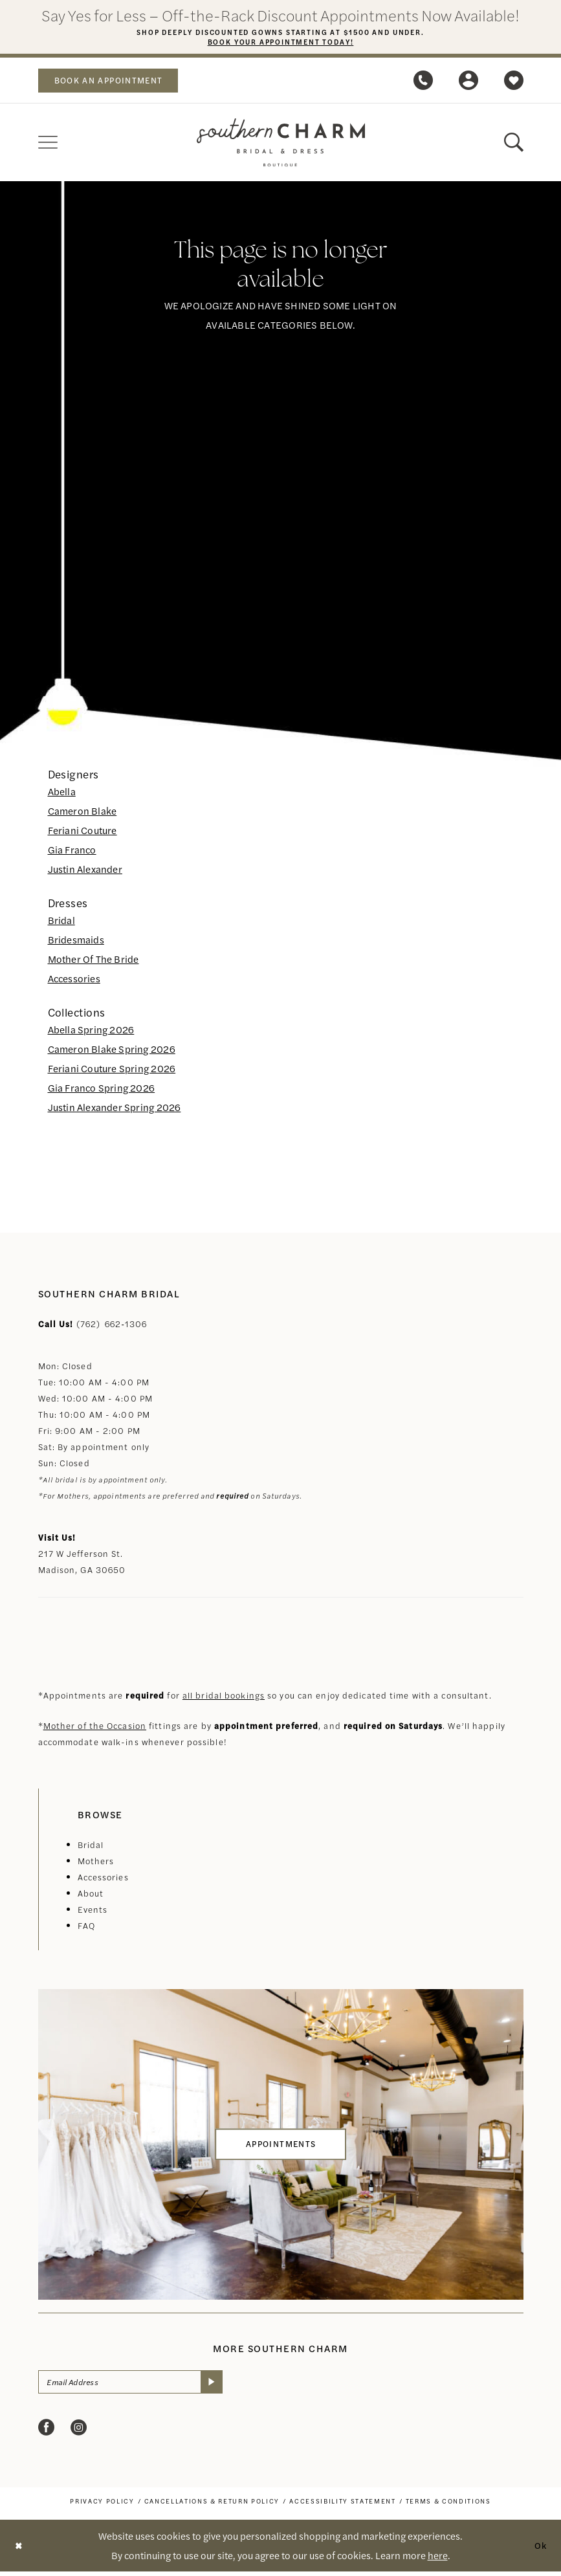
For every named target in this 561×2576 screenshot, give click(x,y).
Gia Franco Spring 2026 (101, 1089)
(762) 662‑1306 (112, 1325)
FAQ (86, 1927)
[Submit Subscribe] (230, 2385)
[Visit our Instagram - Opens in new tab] (79, 2432)
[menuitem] (115, 82)
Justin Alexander (85, 870)
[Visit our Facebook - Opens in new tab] (46, 2432)
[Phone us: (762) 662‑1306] (423, 82)
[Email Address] (140, 2385)
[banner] (281, 145)
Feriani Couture (82, 832)
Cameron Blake (82, 812)
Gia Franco (72, 851)
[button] (468, 82)
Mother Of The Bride (93, 960)
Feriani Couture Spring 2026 (112, 1070)
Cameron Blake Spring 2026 (111, 1050)
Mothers (96, 1862)
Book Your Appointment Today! (280, 43)
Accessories (74, 980)
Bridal (61, 922)
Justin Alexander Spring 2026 (114, 1109)
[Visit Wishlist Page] (513, 82)
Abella (62, 793)
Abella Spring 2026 (91, 1031)
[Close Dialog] (19, 2550)
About (91, 1895)
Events (93, 1911)
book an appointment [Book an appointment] (116, 82)
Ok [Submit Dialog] (540, 2550)
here (438, 2559)
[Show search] (513, 145)
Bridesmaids (76, 941)
